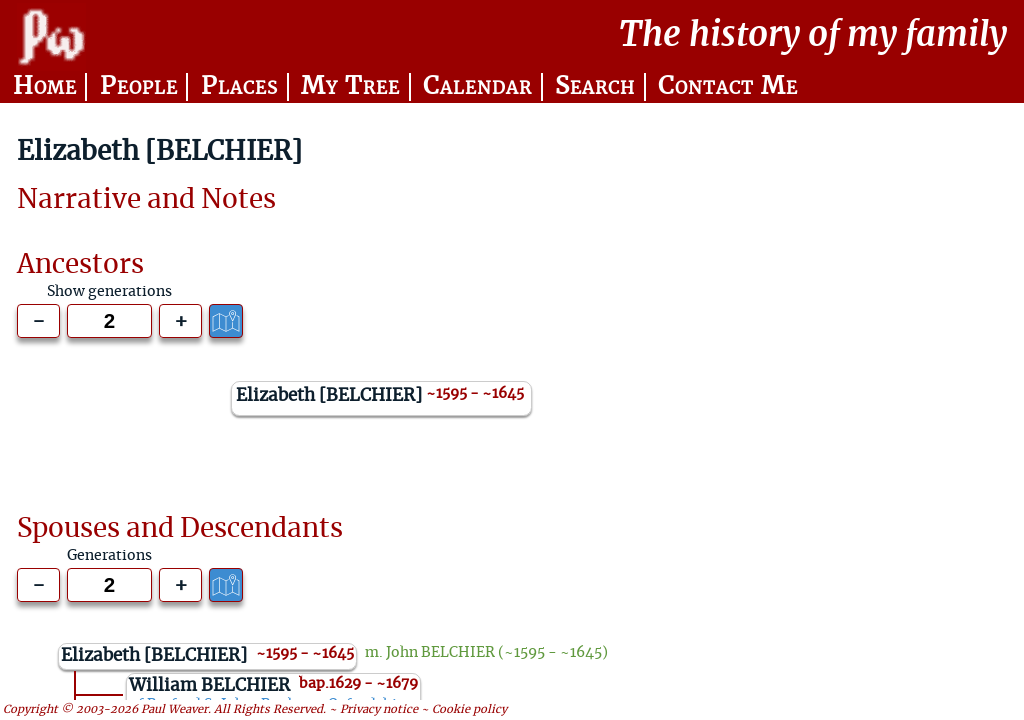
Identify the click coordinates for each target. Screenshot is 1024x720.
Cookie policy (469, 709)
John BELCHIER (440, 653)
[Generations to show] (110, 321)
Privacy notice (379, 709)
